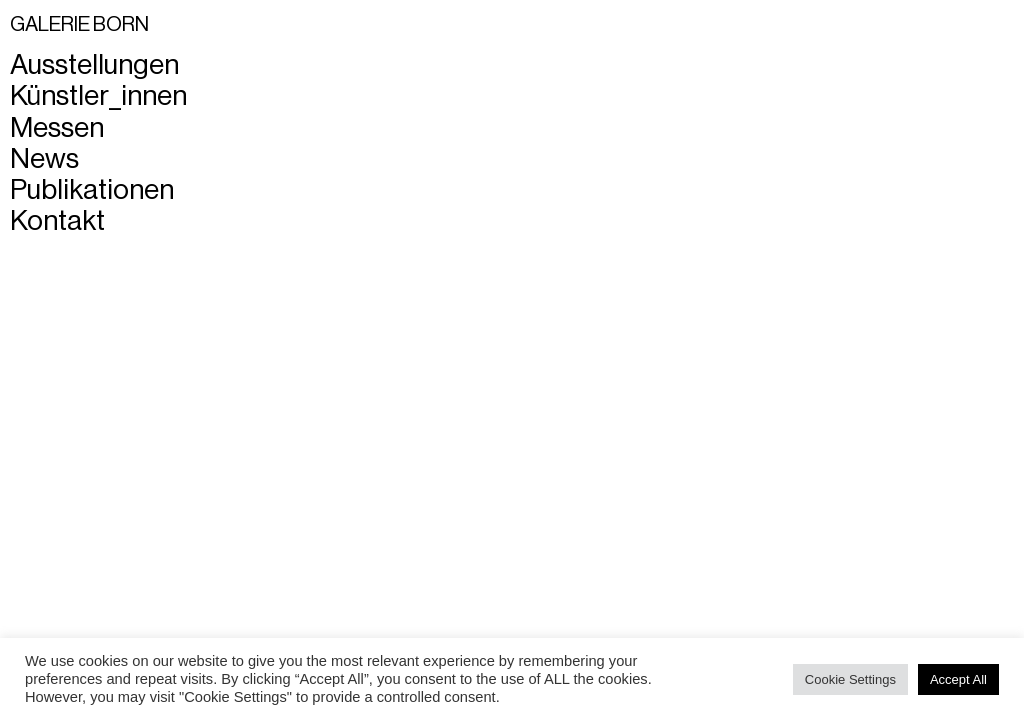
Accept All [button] (958, 679)
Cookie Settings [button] (850, 679)
